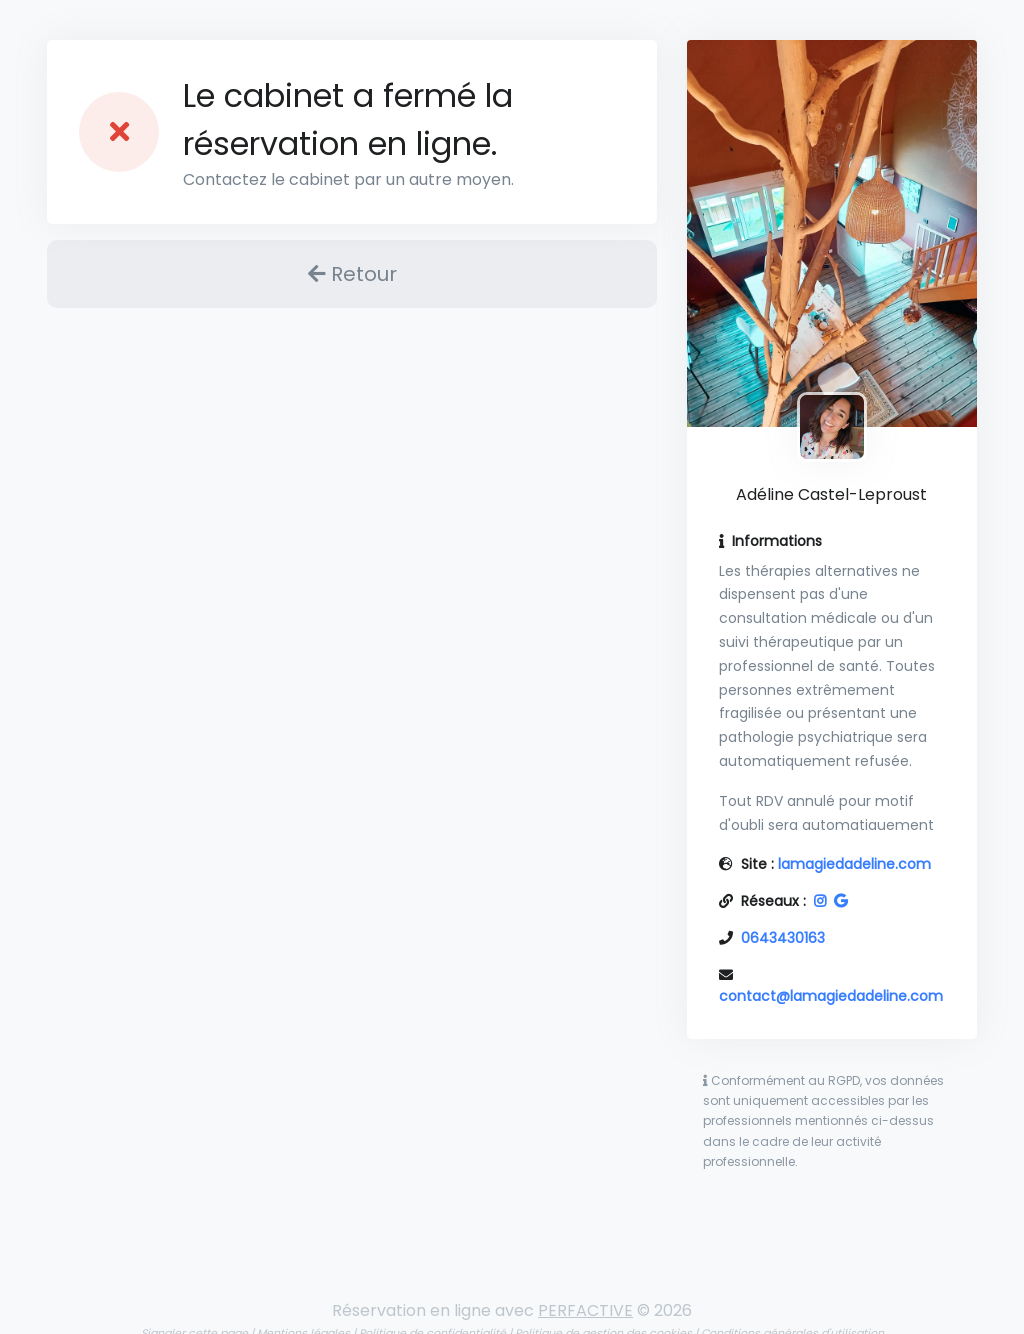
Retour (352, 274)
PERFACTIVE (585, 1310)
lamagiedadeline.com (854, 864)
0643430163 (783, 938)
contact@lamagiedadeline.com (831, 996)
